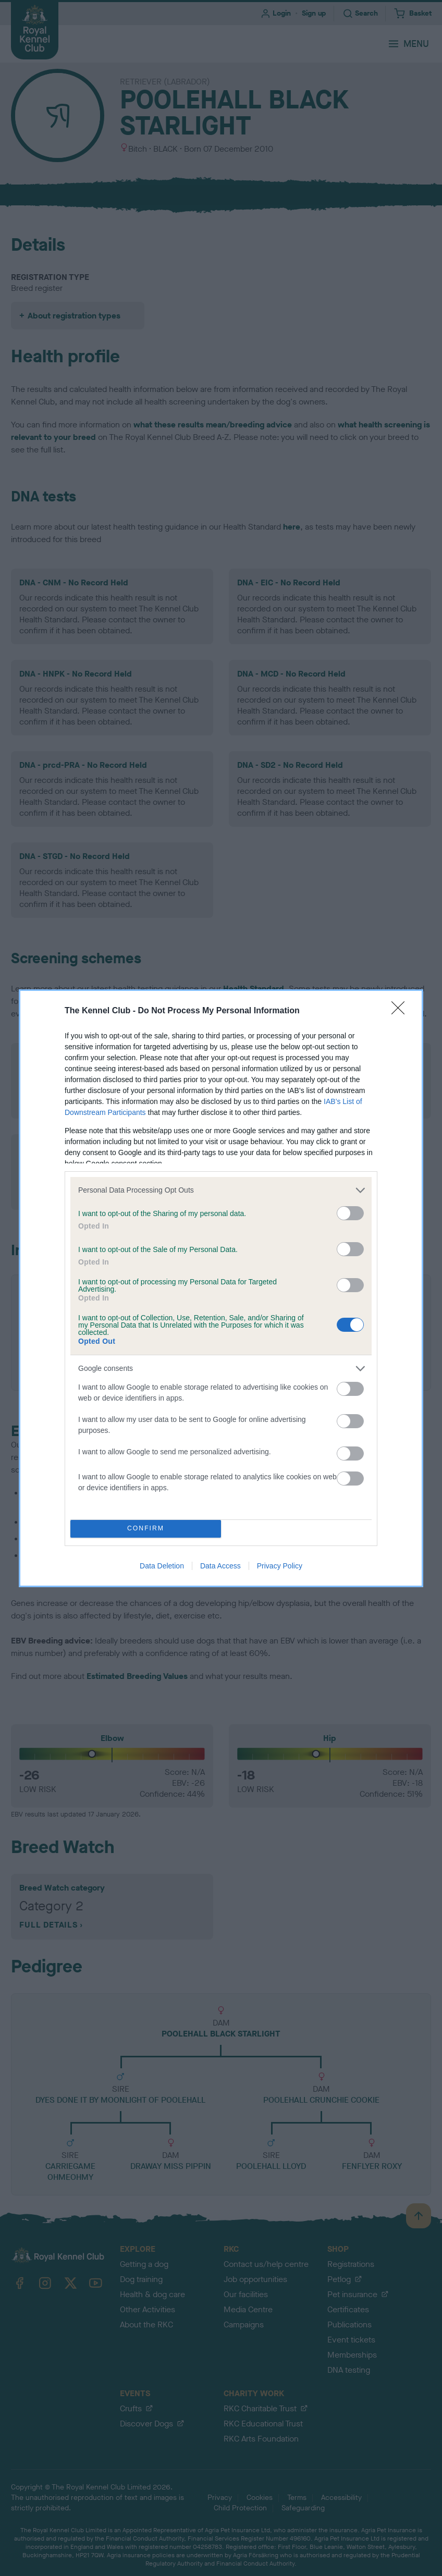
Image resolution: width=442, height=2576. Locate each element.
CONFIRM (145, 1528)
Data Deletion (162, 1566)
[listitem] (221, 1190)
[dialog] (221, 1288)
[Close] (401, 1011)
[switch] (350, 1213)
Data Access (220, 1566)
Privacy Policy (279, 1566)
